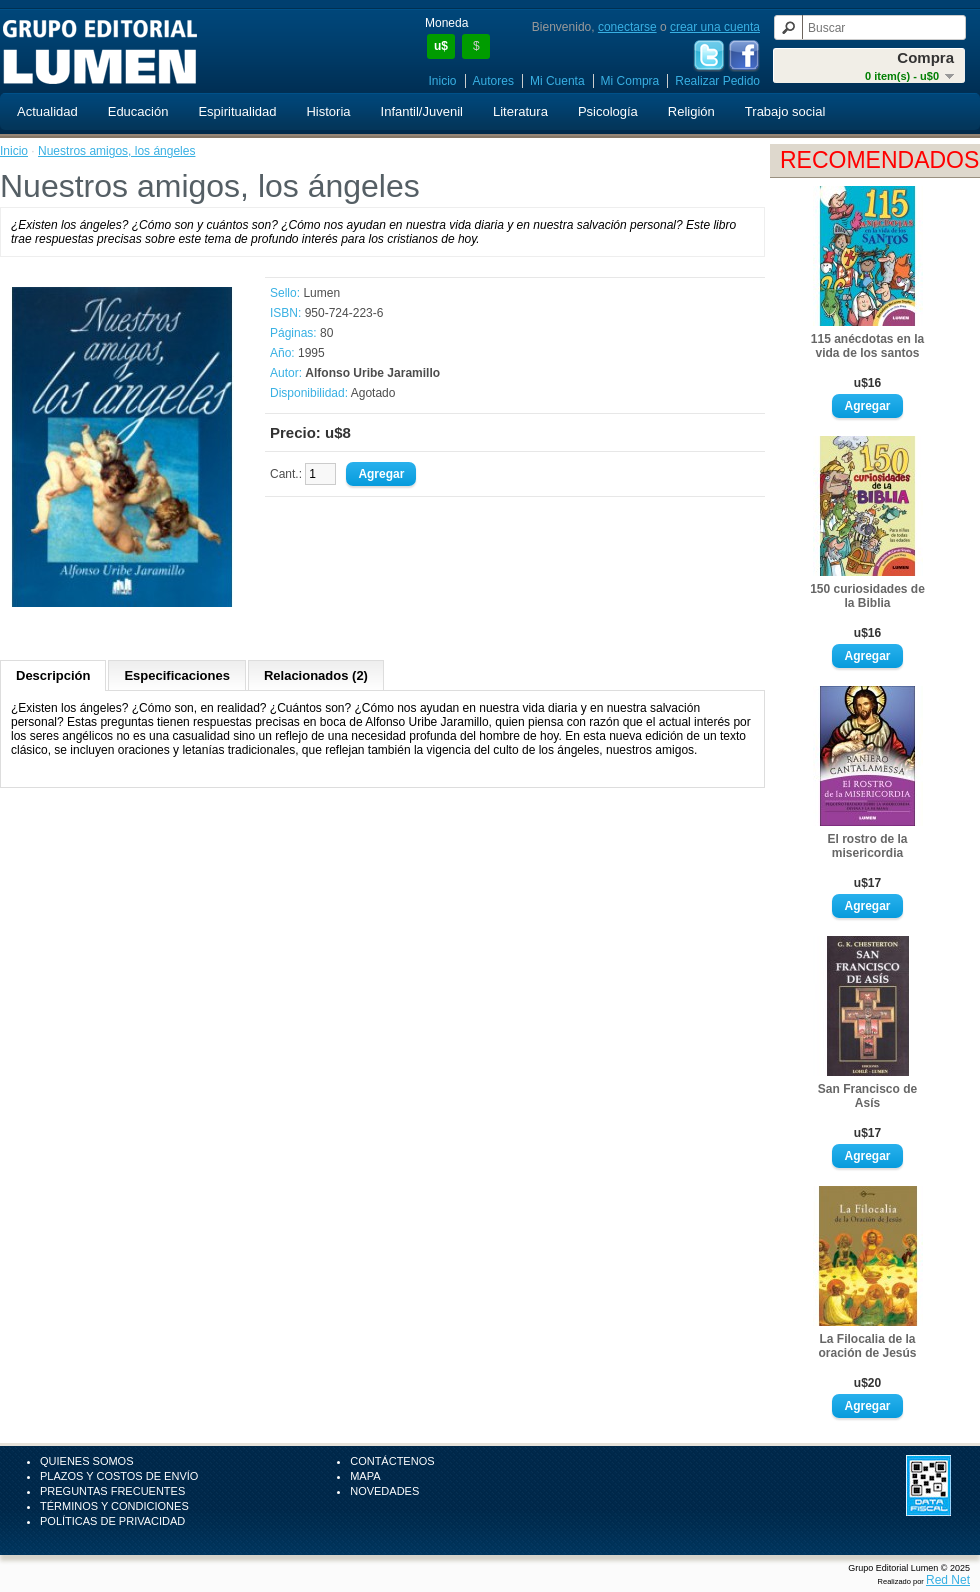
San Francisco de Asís (867, 1096)
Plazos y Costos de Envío (119, 1476)
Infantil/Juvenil (422, 111)
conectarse (627, 27)
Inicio (443, 81)
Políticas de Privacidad (112, 1521)
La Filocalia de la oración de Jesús (867, 1346)
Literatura (520, 111)
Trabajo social (785, 111)
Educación (138, 111)
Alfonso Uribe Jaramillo (372, 373)
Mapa (365, 1476)
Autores (493, 81)
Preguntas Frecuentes (112, 1491)
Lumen (321, 293)
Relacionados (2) (316, 675)
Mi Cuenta (557, 81)
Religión (691, 111)
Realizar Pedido (717, 81)
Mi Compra (630, 81)
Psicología (608, 111)
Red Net (948, 1580)
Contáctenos (392, 1461)
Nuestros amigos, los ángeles (116, 151)
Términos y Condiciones (114, 1506)
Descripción (53, 675)
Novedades (384, 1491)
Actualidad (47, 111)
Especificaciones (177, 675)
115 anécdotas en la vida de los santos (867, 346)
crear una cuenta (715, 27)
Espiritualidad (237, 111)
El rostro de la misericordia (867, 846)
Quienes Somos (87, 1461)
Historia (328, 111)
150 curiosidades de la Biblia (867, 596)
